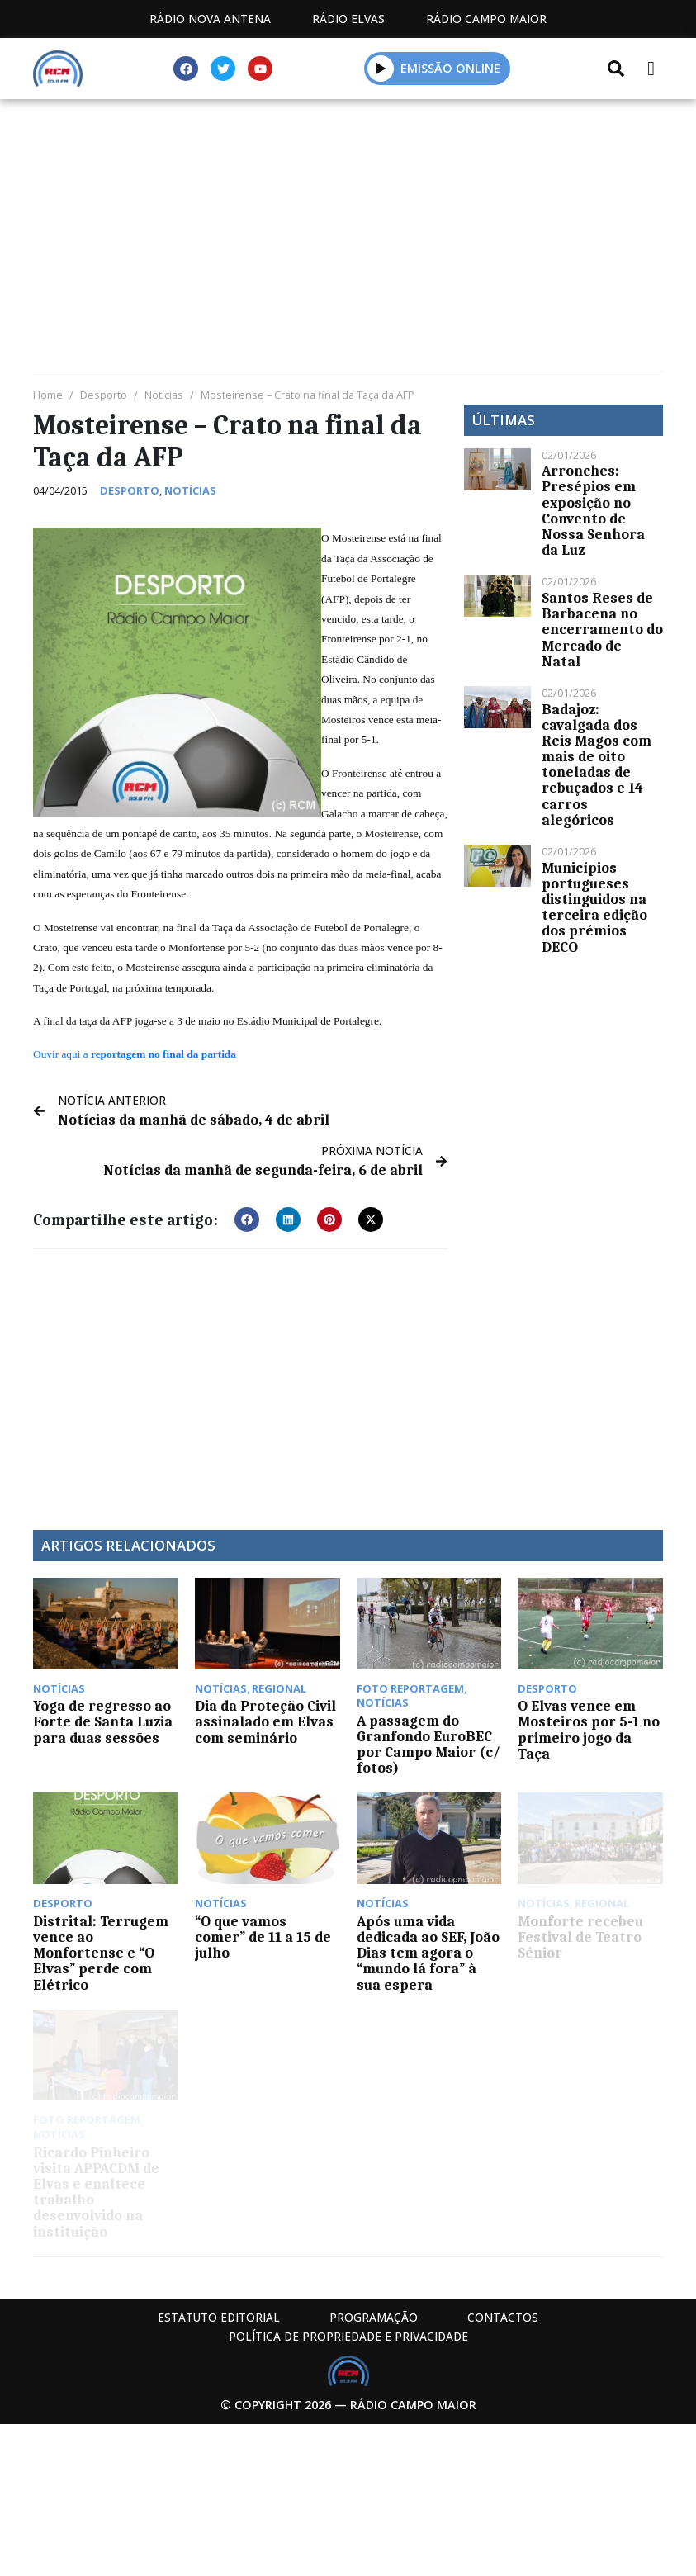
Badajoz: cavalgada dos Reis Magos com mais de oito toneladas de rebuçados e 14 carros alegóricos (596, 764)
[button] (246, 1219)
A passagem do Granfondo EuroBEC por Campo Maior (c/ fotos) (428, 1744)
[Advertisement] (348, 239)
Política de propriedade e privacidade (348, 2336)
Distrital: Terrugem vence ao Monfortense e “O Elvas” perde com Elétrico (100, 1953)
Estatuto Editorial (219, 2317)
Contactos (502, 2317)
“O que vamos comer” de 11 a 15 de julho (263, 1937)
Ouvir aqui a (134, 1054)
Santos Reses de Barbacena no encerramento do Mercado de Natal (602, 630)
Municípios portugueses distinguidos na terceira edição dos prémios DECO (594, 907)
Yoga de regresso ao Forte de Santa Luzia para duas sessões (103, 1721)
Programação (373, 2317)
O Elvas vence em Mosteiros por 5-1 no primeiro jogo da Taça (589, 1730)
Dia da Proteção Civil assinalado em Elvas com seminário (265, 1721)
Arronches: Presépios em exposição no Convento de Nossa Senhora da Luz (593, 510)
